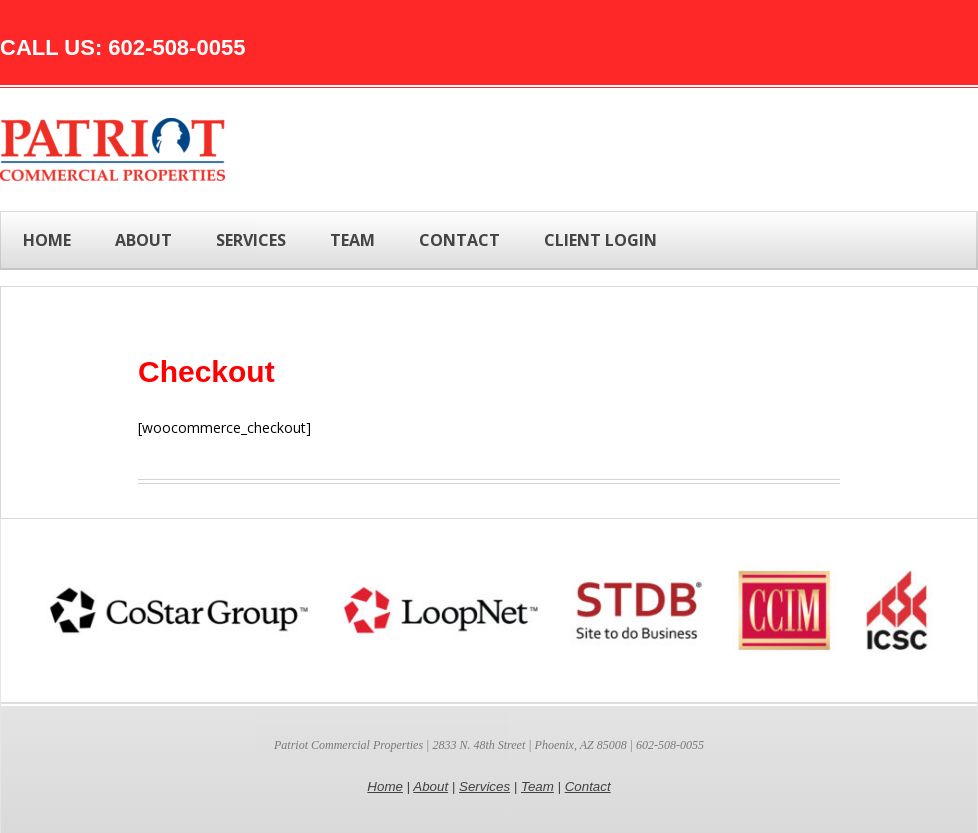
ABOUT (143, 240)
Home (47, 240)
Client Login (600, 240)
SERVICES (251, 240)
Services (484, 786)
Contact (588, 786)
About (430, 786)
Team (537, 786)
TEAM (352, 240)
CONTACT (459, 240)
